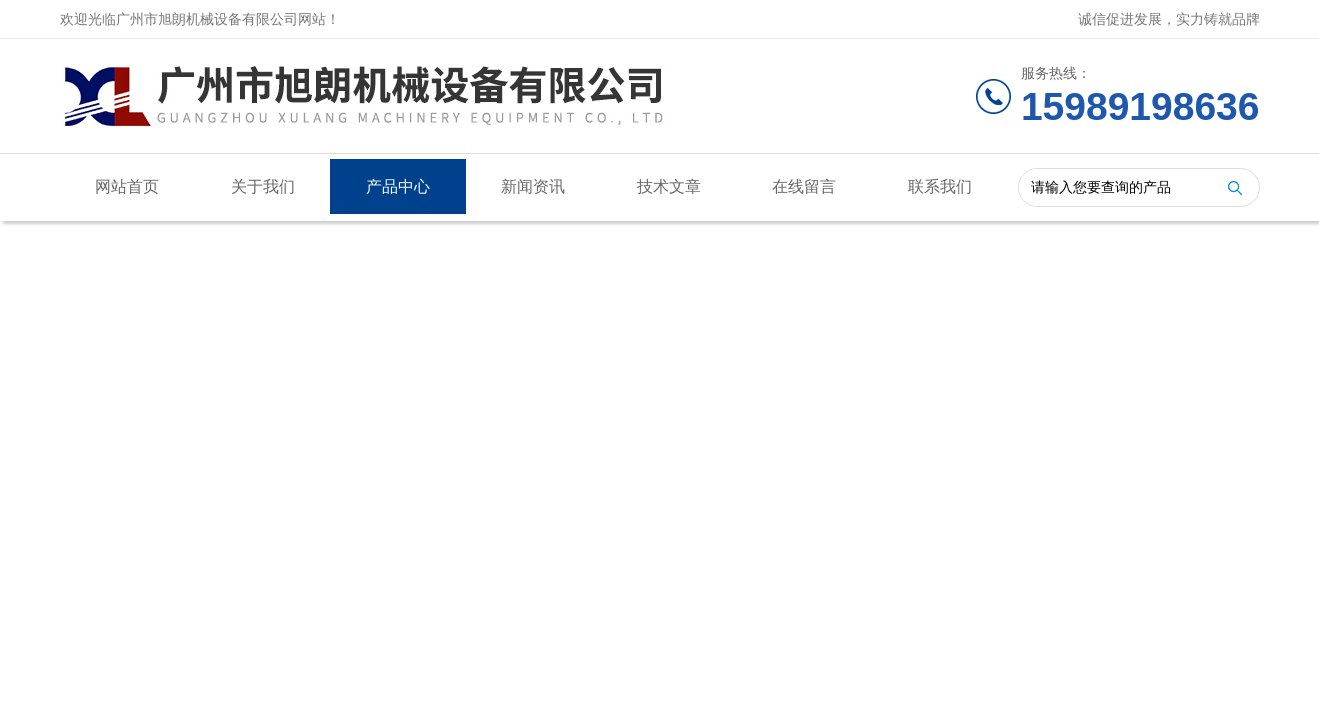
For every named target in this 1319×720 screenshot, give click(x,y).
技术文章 (669, 186)
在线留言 (804, 186)
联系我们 (940, 186)
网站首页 (127, 186)
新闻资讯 (533, 186)
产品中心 (398, 186)
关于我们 (263, 186)
